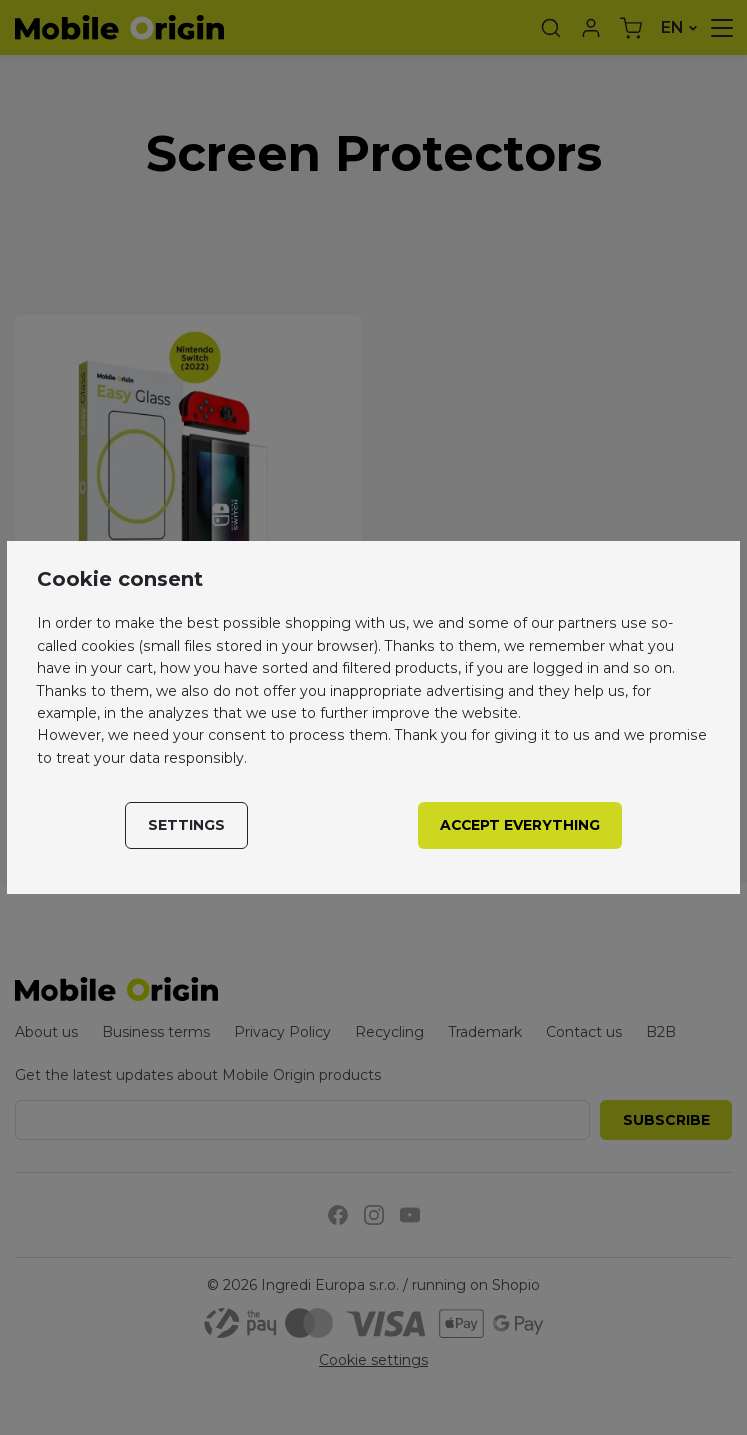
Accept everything (520, 825)
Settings (186, 825)
